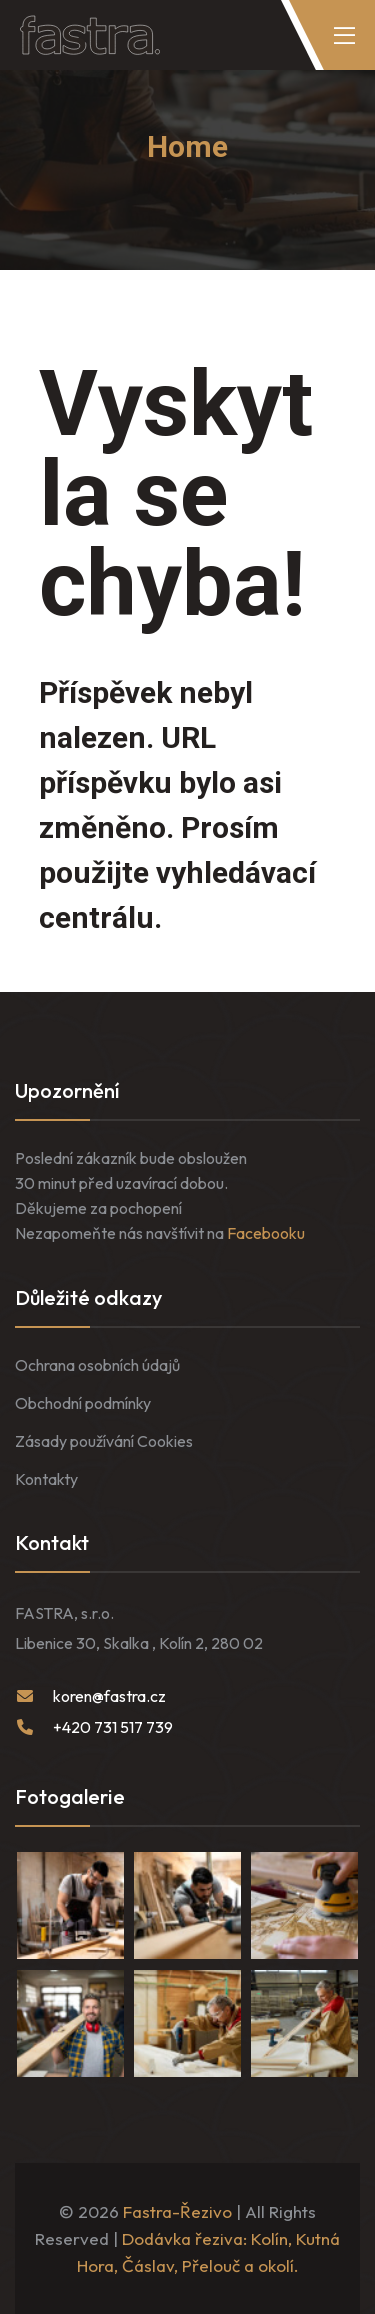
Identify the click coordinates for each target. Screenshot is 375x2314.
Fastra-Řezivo (177, 2211)
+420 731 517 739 (113, 1727)
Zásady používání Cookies (104, 1441)
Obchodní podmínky (83, 1403)
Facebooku (266, 1233)
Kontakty (46, 1479)
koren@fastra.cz (109, 1696)
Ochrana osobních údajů (97, 1365)
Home (187, 146)
